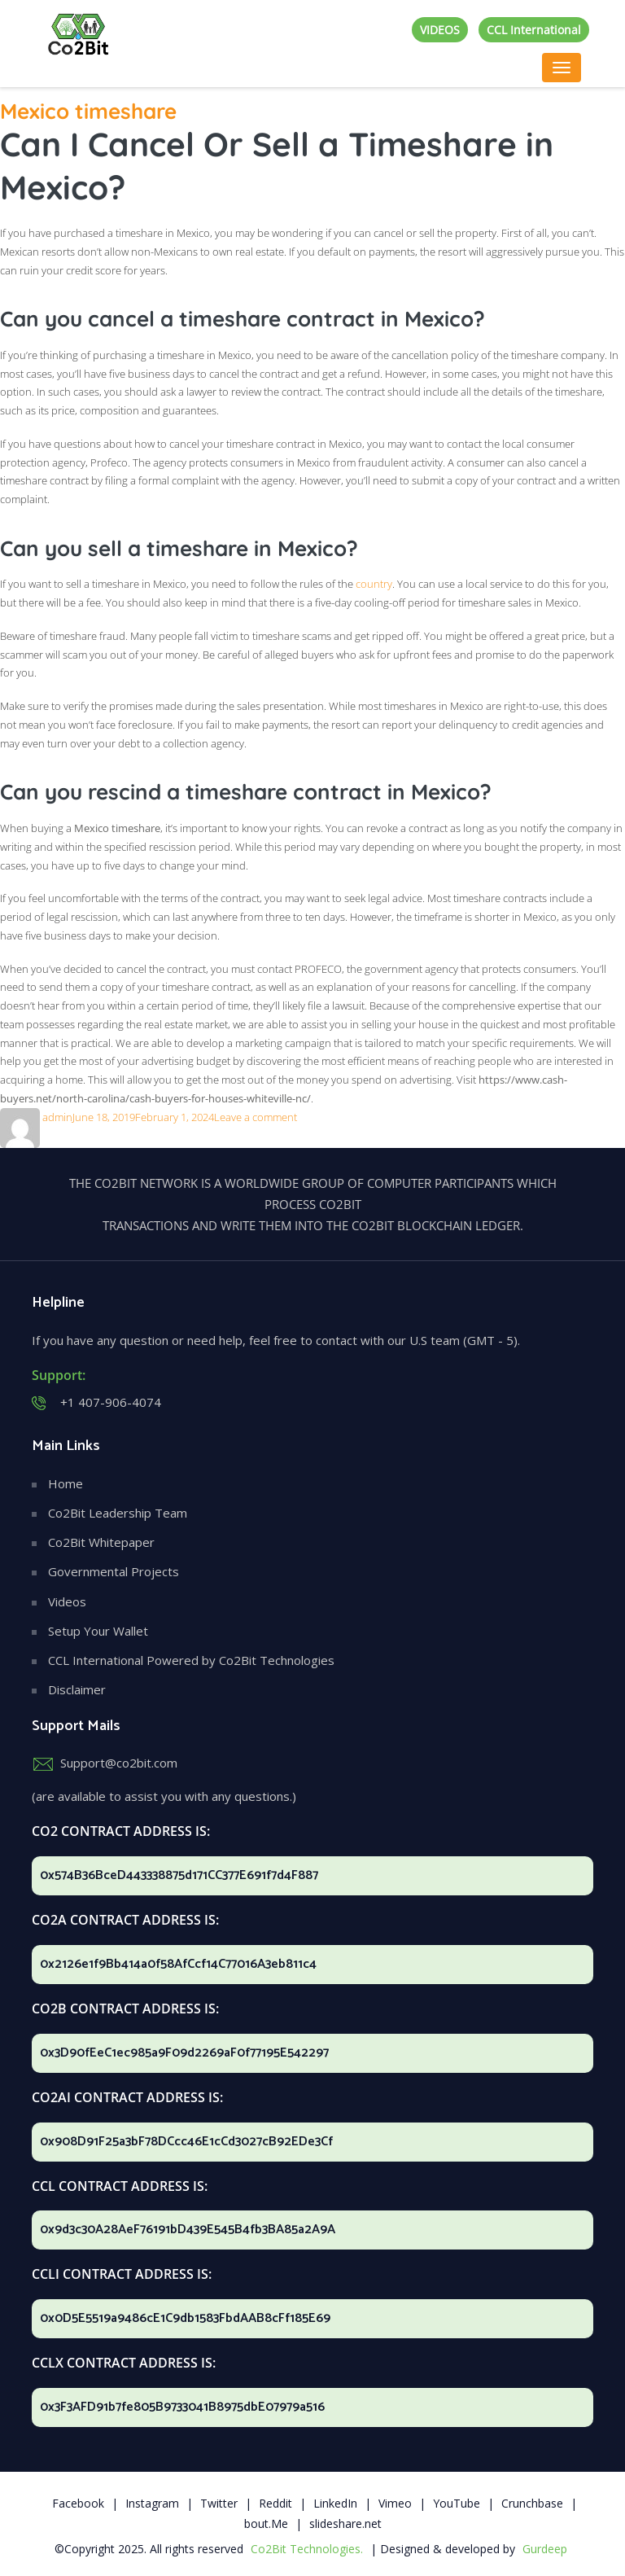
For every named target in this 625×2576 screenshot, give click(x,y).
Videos (67, 1601)
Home (65, 1483)
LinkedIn (335, 2503)
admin (57, 1117)
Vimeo (395, 2503)
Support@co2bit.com (118, 1763)
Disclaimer (77, 1689)
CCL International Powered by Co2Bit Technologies (191, 1660)
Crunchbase (532, 2503)
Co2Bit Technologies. (307, 2548)
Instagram (152, 2503)
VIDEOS (440, 29)
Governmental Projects (113, 1571)
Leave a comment (255, 1117)
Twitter (219, 2503)
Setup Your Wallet (98, 1631)
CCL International (534, 29)
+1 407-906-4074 (110, 1402)
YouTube (456, 2503)
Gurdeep (544, 2548)
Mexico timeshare (88, 111)
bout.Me (266, 2523)
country (374, 583)
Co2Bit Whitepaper (101, 1542)
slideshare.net (345, 2523)
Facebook (78, 2503)
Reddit (275, 2503)
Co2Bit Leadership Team (117, 1513)
